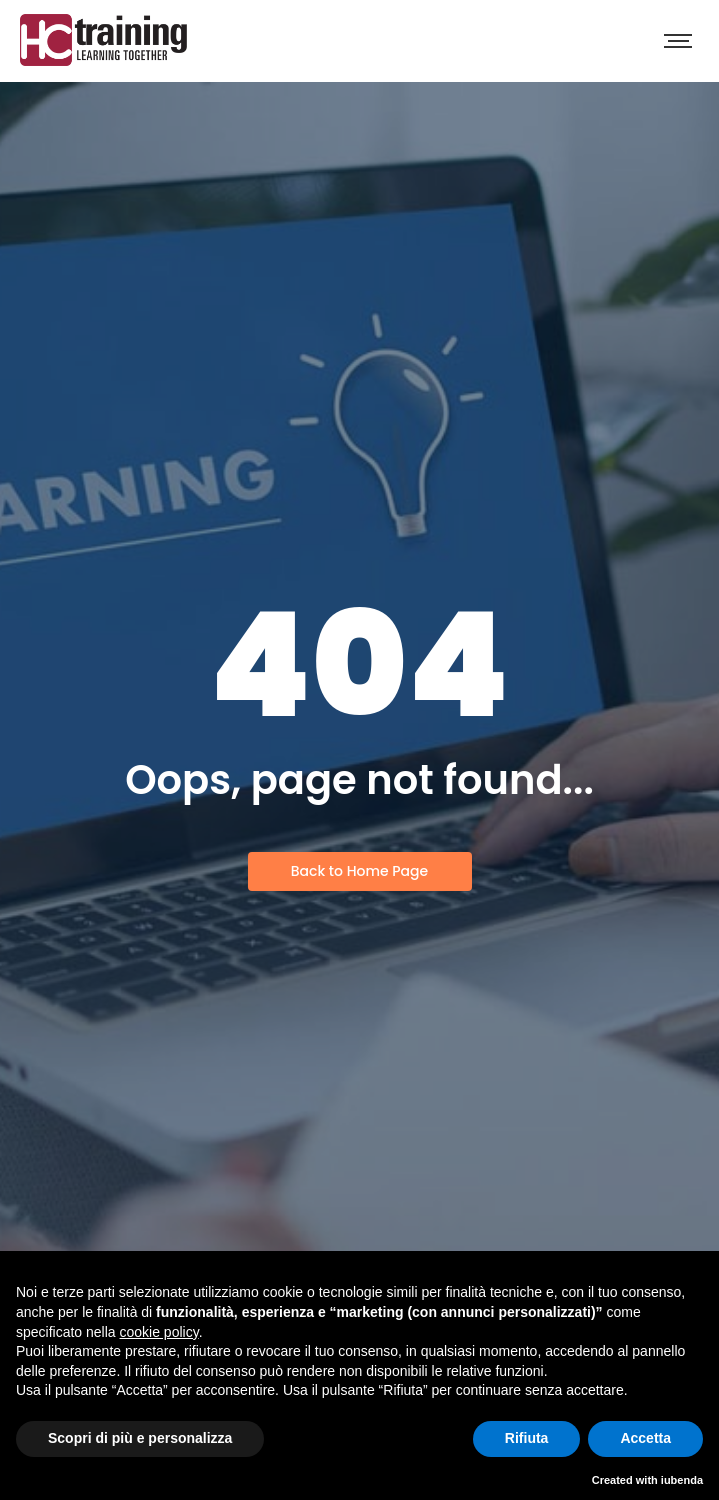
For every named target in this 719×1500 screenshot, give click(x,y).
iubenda (682, 1480)
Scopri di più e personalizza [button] (140, 1438)
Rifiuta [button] (527, 1438)
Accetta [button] (645, 1438)
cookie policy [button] (159, 1332)
